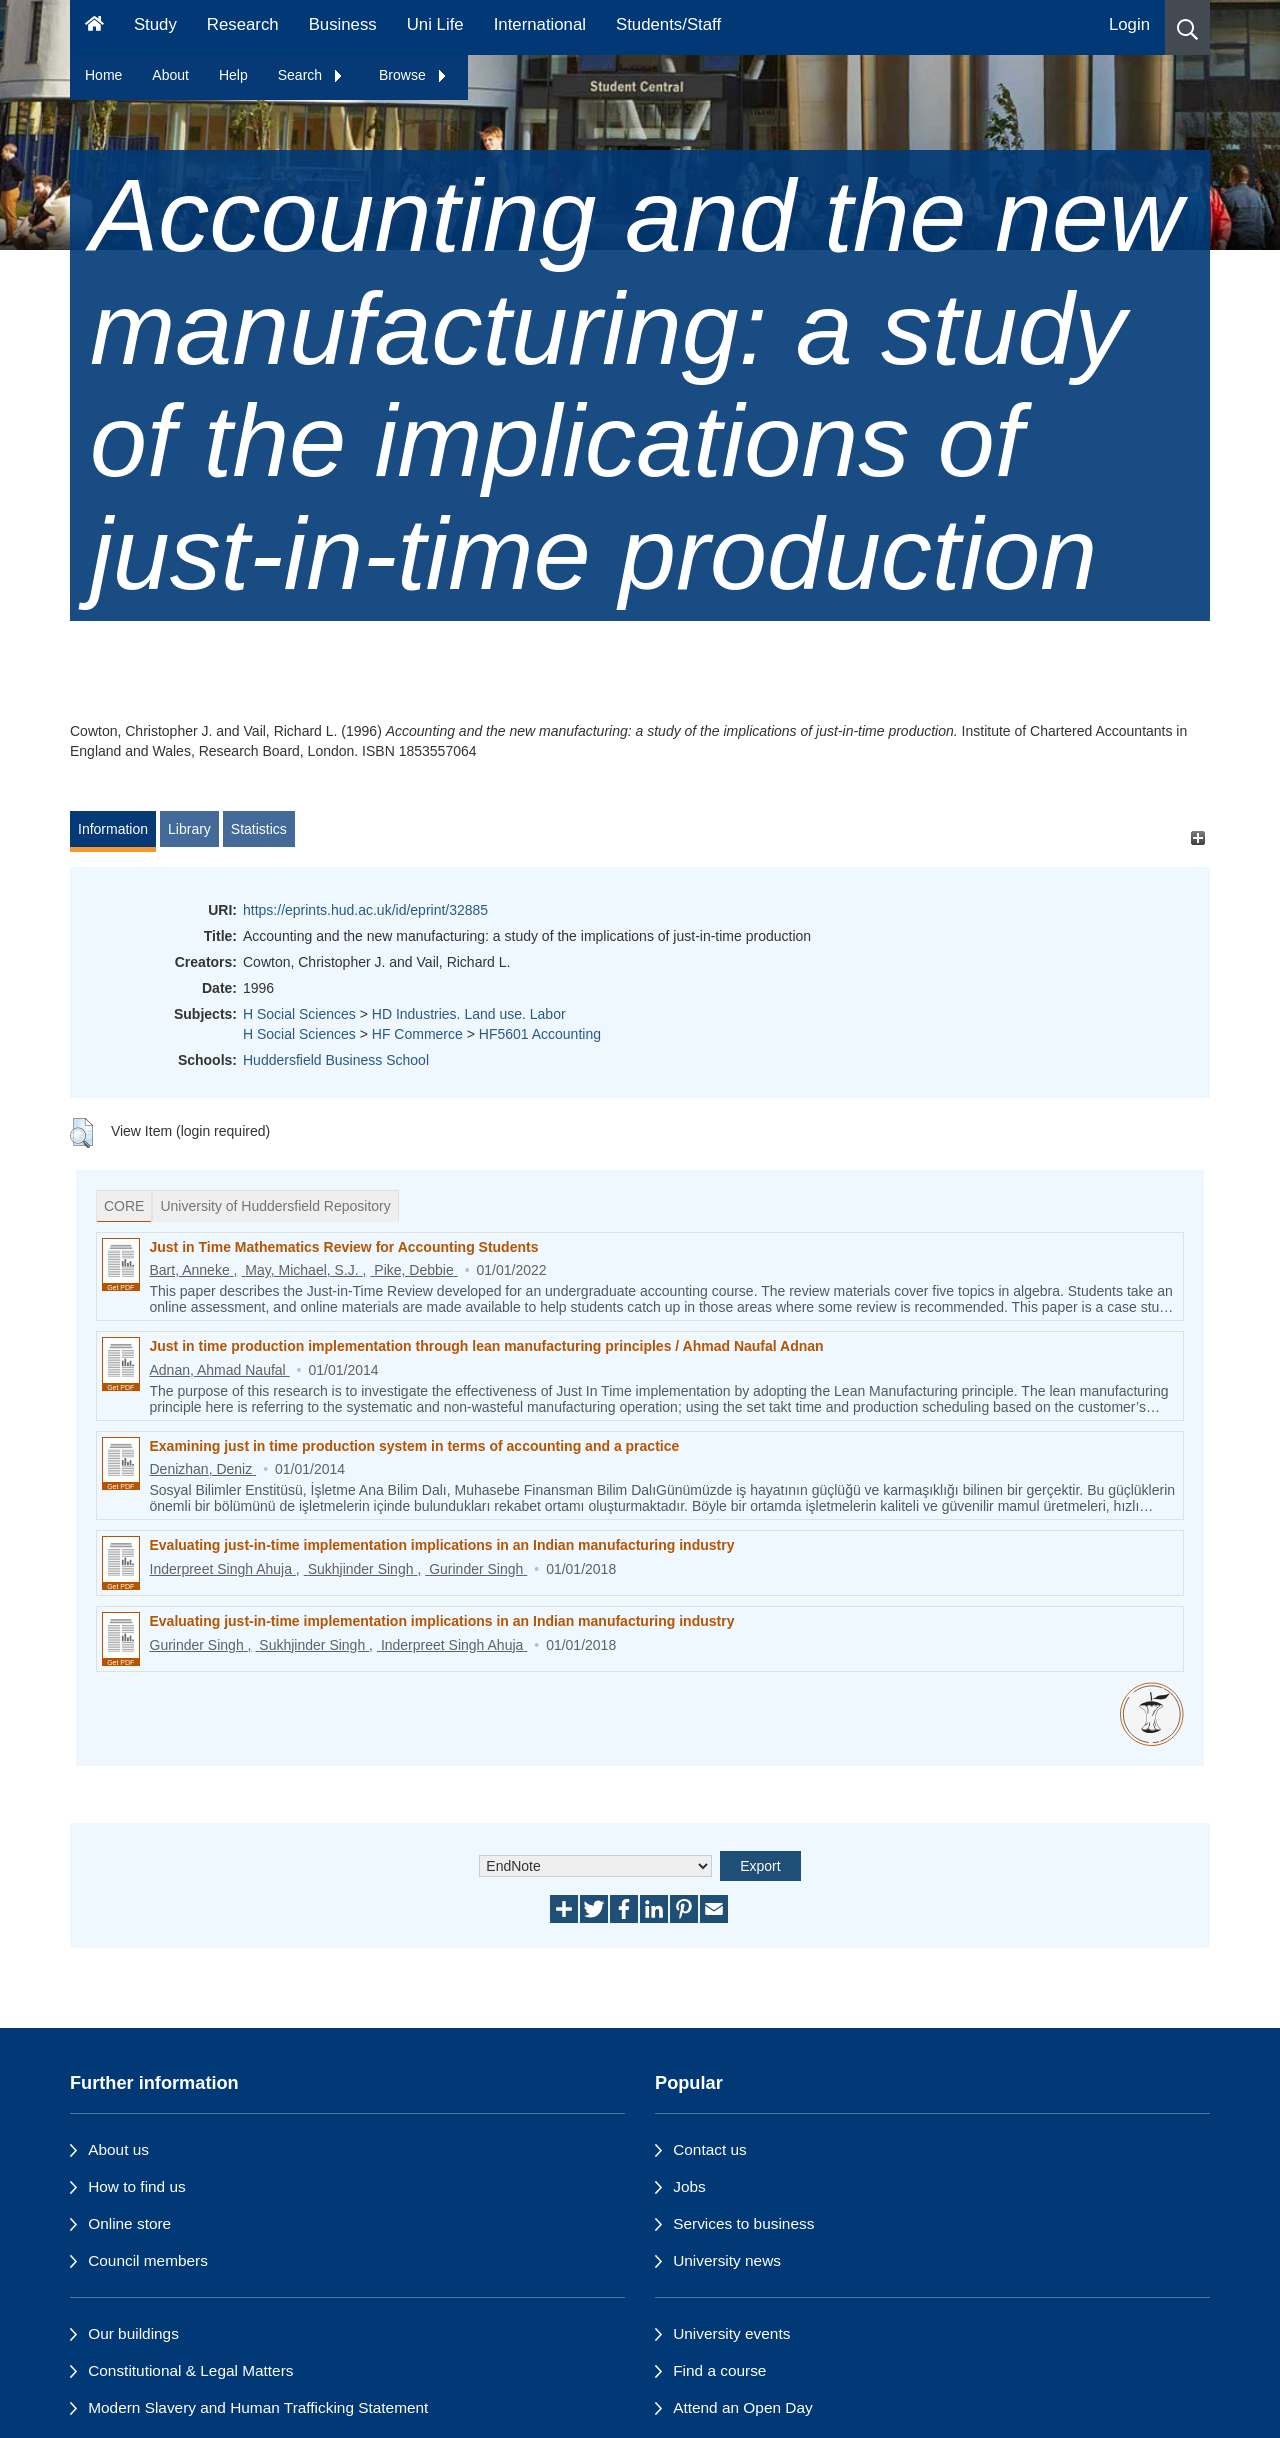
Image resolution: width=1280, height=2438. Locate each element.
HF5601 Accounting (540, 1034)
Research (243, 24)
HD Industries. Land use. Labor (469, 1014)
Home (103, 75)
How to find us (137, 2186)
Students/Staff (668, 24)
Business (343, 24)
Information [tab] (113, 829)
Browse (413, 75)
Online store (129, 2223)
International (540, 24)
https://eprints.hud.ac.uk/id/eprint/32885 (365, 910)
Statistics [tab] (259, 829)
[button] (1187, 27)
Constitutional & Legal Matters (190, 2370)
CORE (124, 1206)
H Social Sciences (299, 1014)
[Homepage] (94, 27)
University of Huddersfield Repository (275, 1206)
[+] (1197, 838)
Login (1129, 24)
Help (233, 75)
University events (731, 2333)
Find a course (719, 2370)
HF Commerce (417, 1034)
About (170, 75)
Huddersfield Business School (336, 1060)
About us (118, 2149)
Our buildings (133, 2333)
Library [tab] (189, 829)
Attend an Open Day (742, 2407)
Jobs (689, 2186)
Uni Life (435, 24)
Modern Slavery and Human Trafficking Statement (258, 2407)
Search (311, 75)
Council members (148, 2260)
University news (727, 2260)
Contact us (710, 2149)
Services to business (743, 2223)
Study (155, 24)
